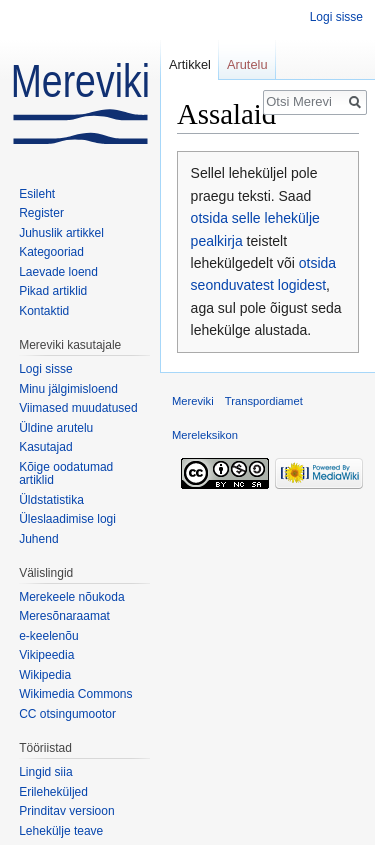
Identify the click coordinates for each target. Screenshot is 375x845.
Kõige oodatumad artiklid (66, 474)
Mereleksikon (205, 435)
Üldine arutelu (56, 428)
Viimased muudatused (78, 408)
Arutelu (247, 64)
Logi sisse (336, 17)
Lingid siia (45, 772)
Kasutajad (45, 447)
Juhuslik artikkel (61, 233)
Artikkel (190, 64)
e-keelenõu (48, 636)
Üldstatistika (51, 500)
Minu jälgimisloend (68, 389)
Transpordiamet (264, 401)
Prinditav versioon (66, 811)
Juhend (38, 539)
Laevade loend (58, 272)
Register (41, 213)
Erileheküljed (53, 792)
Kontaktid (44, 311)
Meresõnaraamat (64, 616)
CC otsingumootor (67, 714)
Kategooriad (51, 252)
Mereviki (193, 401)
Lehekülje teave (61, 831)
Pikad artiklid (53, 291)
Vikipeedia (46, 655)
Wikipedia (45, 675)
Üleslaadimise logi (67, 519)
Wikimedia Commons (75, 694)
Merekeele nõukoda (71, 597)
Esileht (37, 194)
